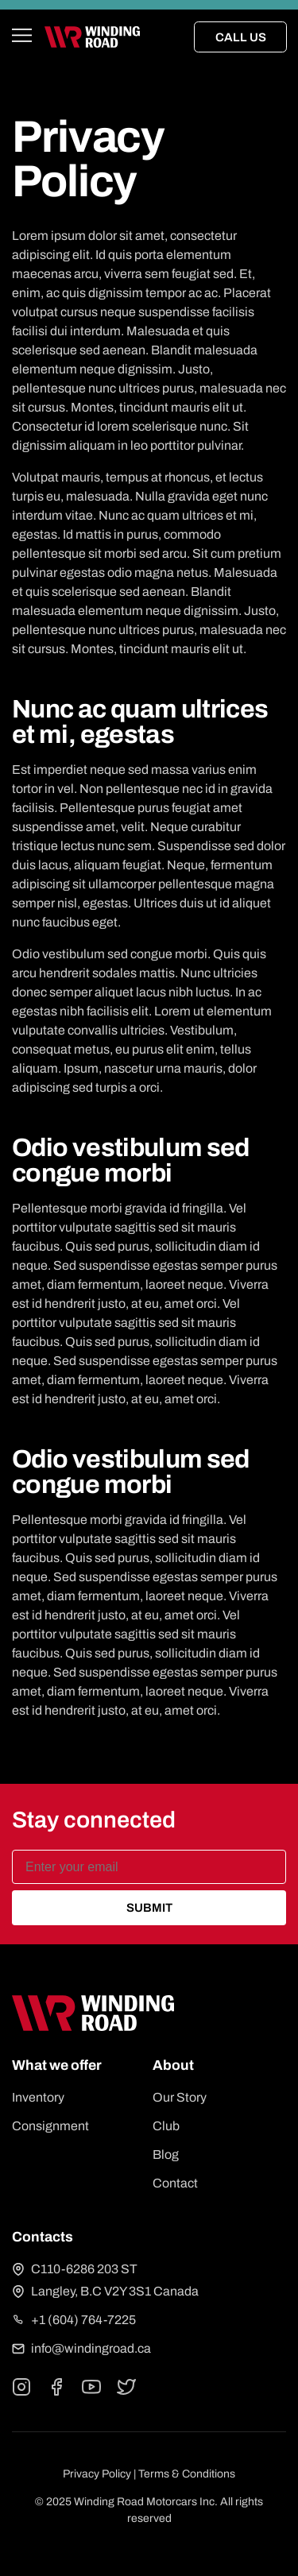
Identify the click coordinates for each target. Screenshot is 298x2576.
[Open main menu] (22, 37)
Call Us (240, 37)
